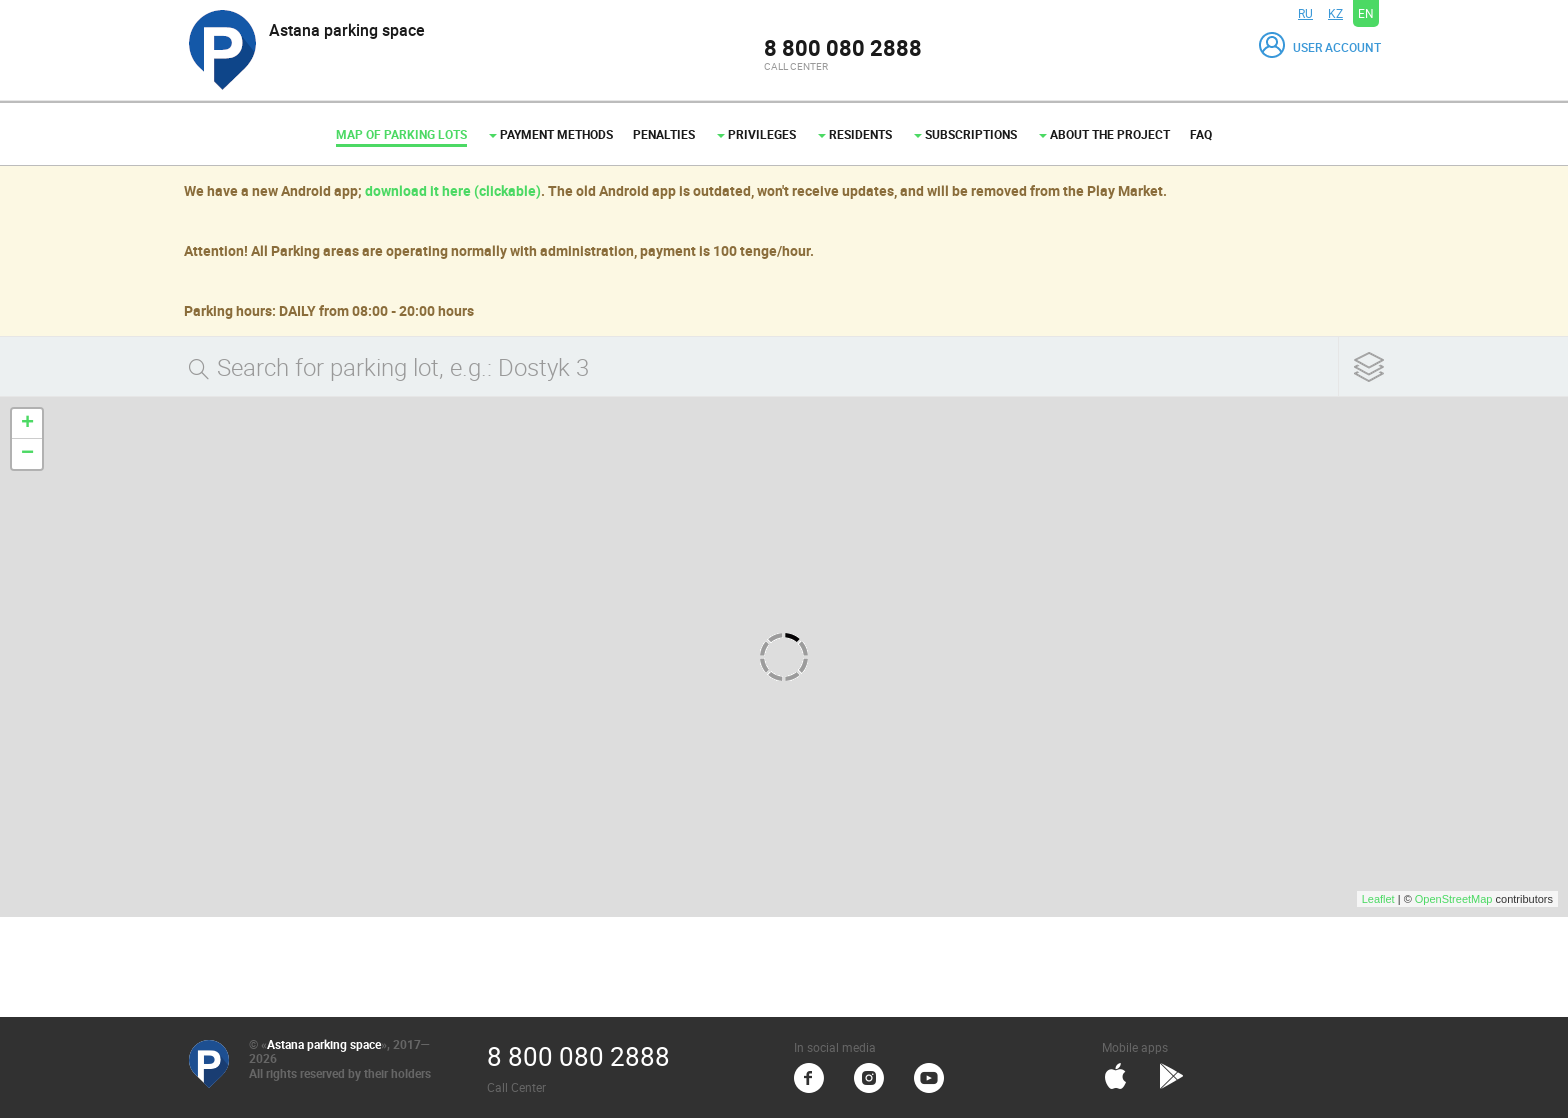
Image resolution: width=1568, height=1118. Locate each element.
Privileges (756, 134)
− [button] (27, 454)
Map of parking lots (401, 134)
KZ (1335, 13)
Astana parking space (324, 1044)
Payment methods (551, 134)
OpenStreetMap (1454, 899)
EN (1366, 13)
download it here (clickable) (453, 190)
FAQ (1201, 134)
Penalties (664, 134)
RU (1305, 13)
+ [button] (27, 424)
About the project (1104, 134)
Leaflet (1378, 899)
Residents (855, 134)
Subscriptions (965, 134)
